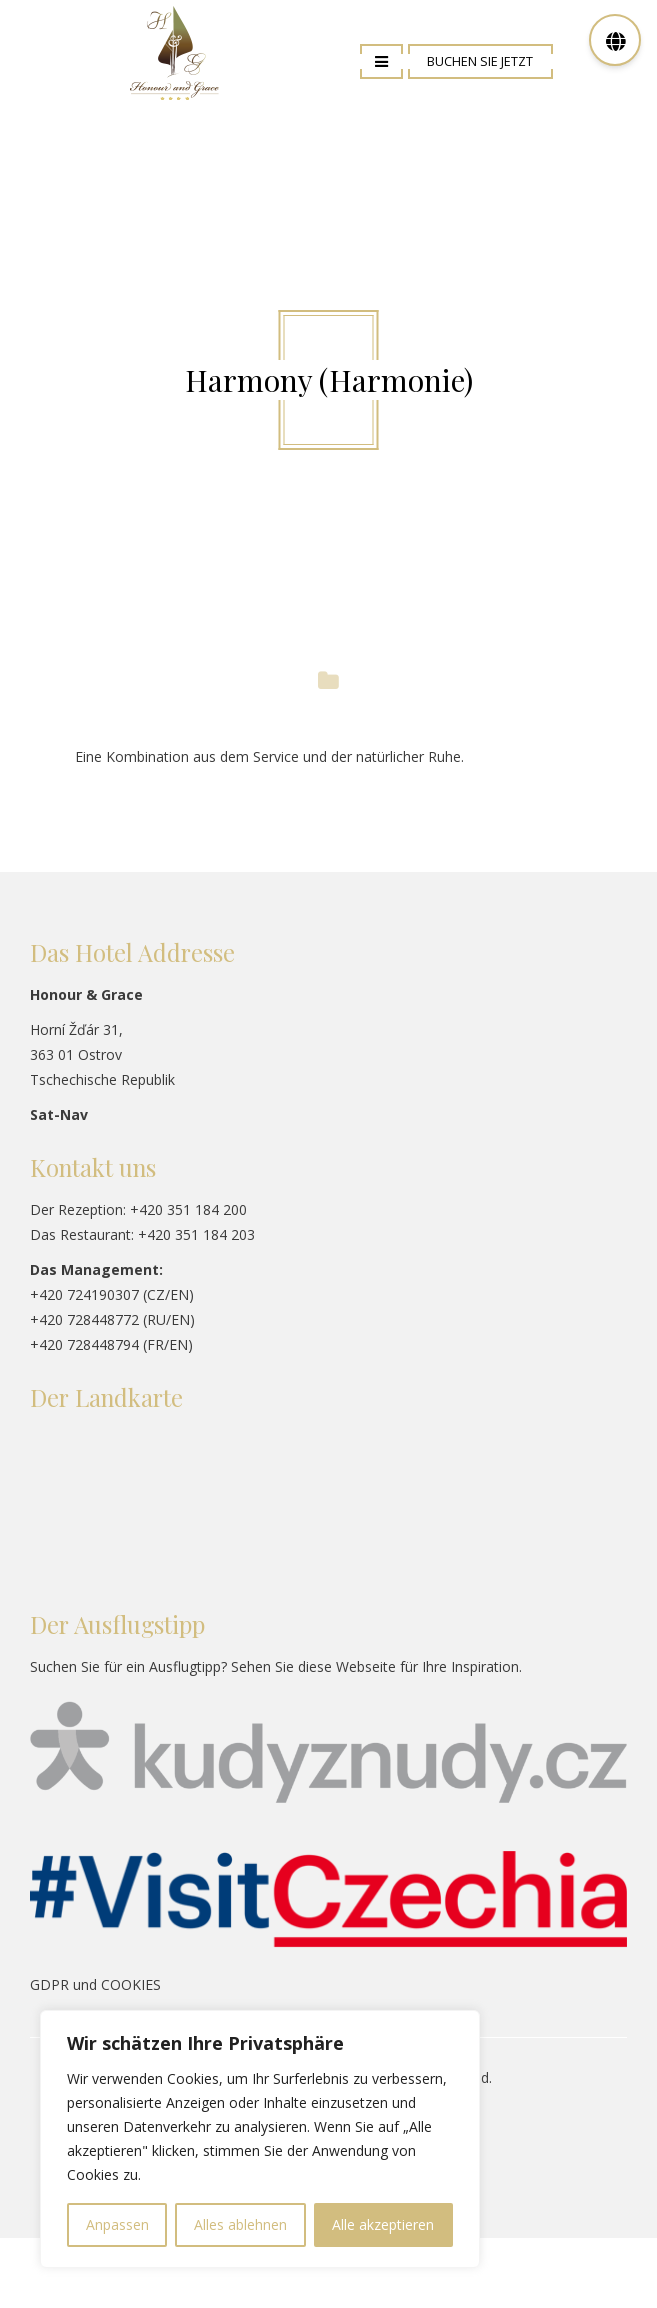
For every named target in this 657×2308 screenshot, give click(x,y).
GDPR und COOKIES (95, 1984)
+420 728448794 (84, 1344)
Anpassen (117, 2224)
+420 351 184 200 (188, 1209)
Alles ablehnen (240, 2224)
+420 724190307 (84, 1294)
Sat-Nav (59, 1114)
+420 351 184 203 (196, 1234)
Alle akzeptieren (383, 2224)
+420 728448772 (84, 1319)
